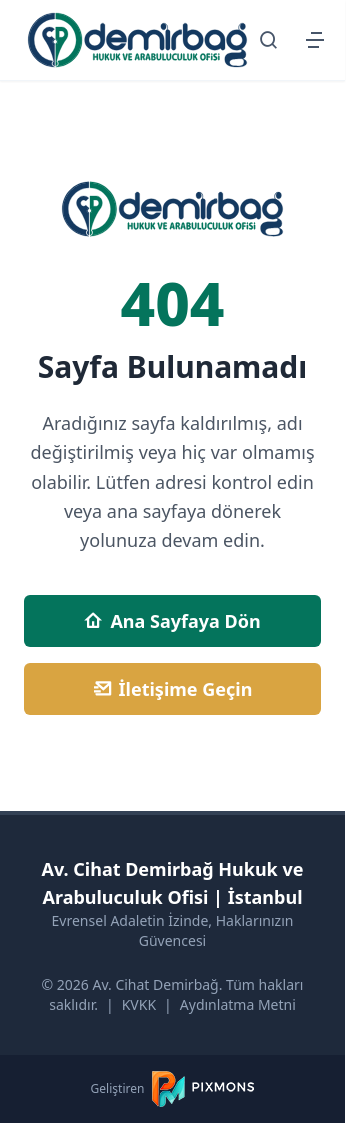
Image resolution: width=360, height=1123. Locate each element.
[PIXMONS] (203, 1089)
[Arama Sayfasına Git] (269, 40)
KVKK (139, 1004)
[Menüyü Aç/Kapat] (315, 40)
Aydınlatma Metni (238, 1004)
